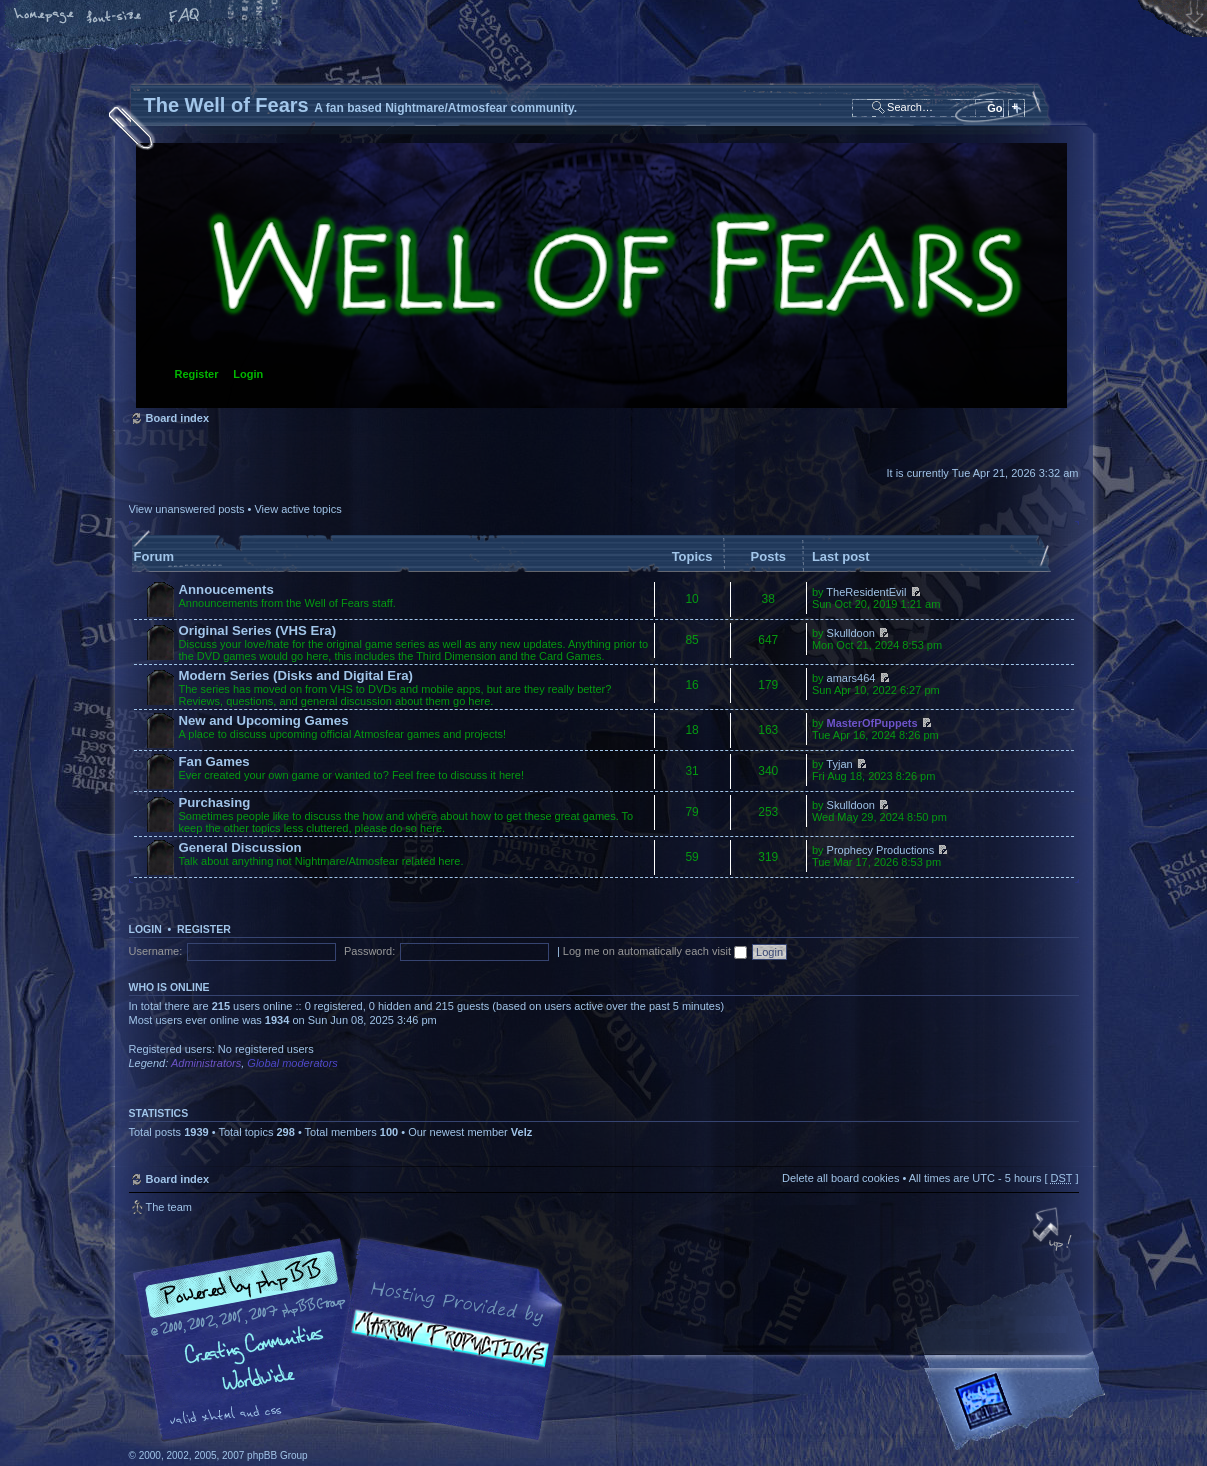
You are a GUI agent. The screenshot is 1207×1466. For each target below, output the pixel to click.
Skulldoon (851, 633)
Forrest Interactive (1019, 1409)
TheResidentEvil (866, 592)
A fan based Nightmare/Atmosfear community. (444, 1353)
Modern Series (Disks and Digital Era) (296, 675)
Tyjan (839, 764)
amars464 (851, 678)
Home (45, 17)
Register (197, 374)
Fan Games (214, 761)
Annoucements (226, 589)
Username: (156, 951)
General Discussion (240, 847)
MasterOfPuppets (872, 723)
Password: (369, 951)
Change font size (115, 17)
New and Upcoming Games (264, 720)
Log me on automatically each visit (655, 951)
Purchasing (215, 802)
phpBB (354, 1340)
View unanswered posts (187, 509)
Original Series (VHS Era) (258, 630)
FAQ (185, 17)
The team (169, 1207)
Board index (601, 275)
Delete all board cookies (840, 1178)
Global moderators (292, 1063)
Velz (521, 1132)
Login (248, 374)
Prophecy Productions (881, 850)
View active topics (297, 509)
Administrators (206, 1063)
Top (1054, 1231)
